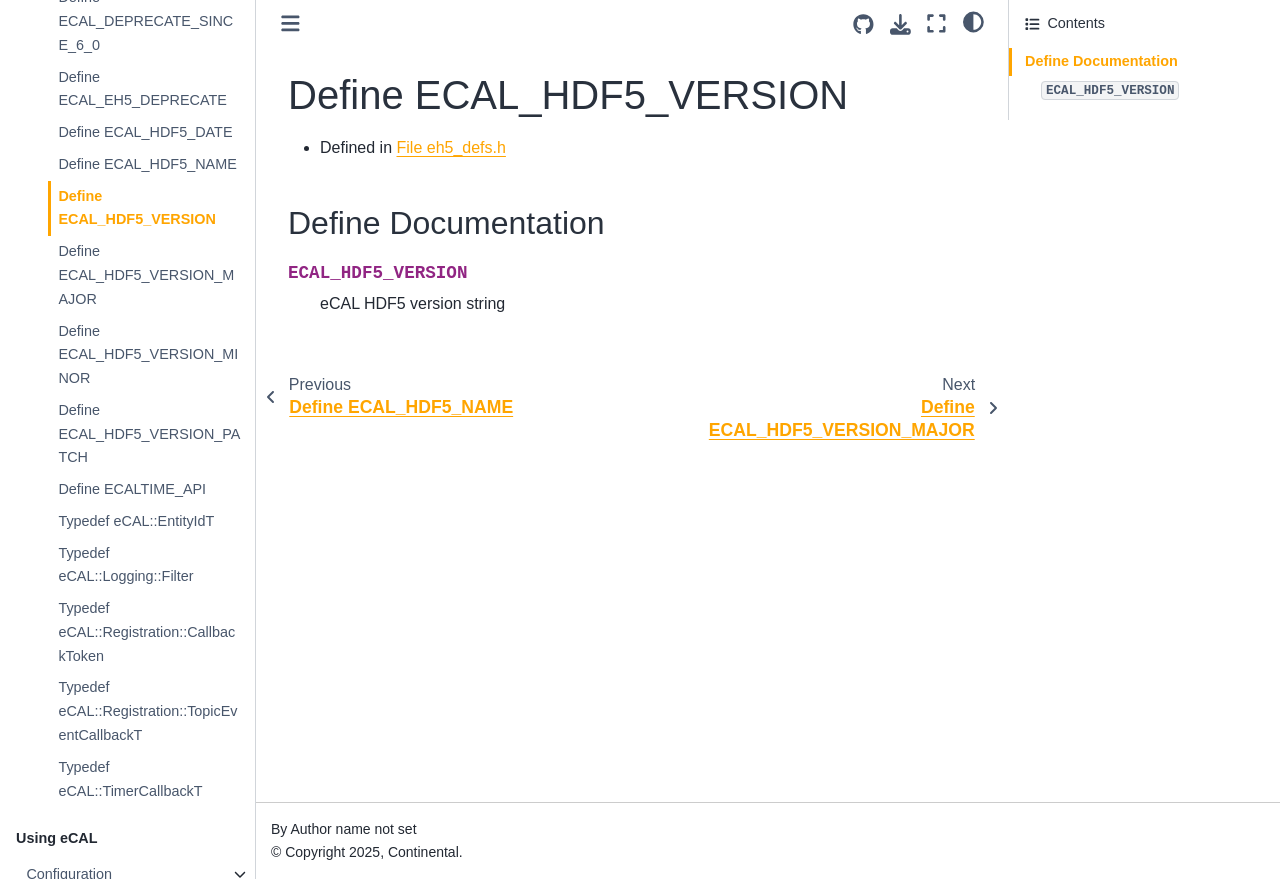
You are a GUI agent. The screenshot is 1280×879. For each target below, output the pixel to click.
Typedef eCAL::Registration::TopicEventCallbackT (147, 711)
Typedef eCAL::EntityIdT (136, 521)
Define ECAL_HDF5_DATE (145, 132)
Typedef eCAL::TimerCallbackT (130, 779)
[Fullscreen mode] (936, 23)
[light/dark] (973, 21)
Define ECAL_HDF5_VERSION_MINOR (148, 355)
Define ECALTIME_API (132, 489)
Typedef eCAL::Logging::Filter (125, 565)
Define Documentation (1101, 61)
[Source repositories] (863, 24)
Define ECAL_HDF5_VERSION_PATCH (149, 434)
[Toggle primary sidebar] (290, 23)
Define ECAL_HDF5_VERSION (137, 208)
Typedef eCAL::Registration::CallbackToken (146, 632)
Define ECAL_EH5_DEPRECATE (142, 89)
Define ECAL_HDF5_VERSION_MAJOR (146, 275)
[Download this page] (900, 24)
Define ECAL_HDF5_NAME (147, 164)
